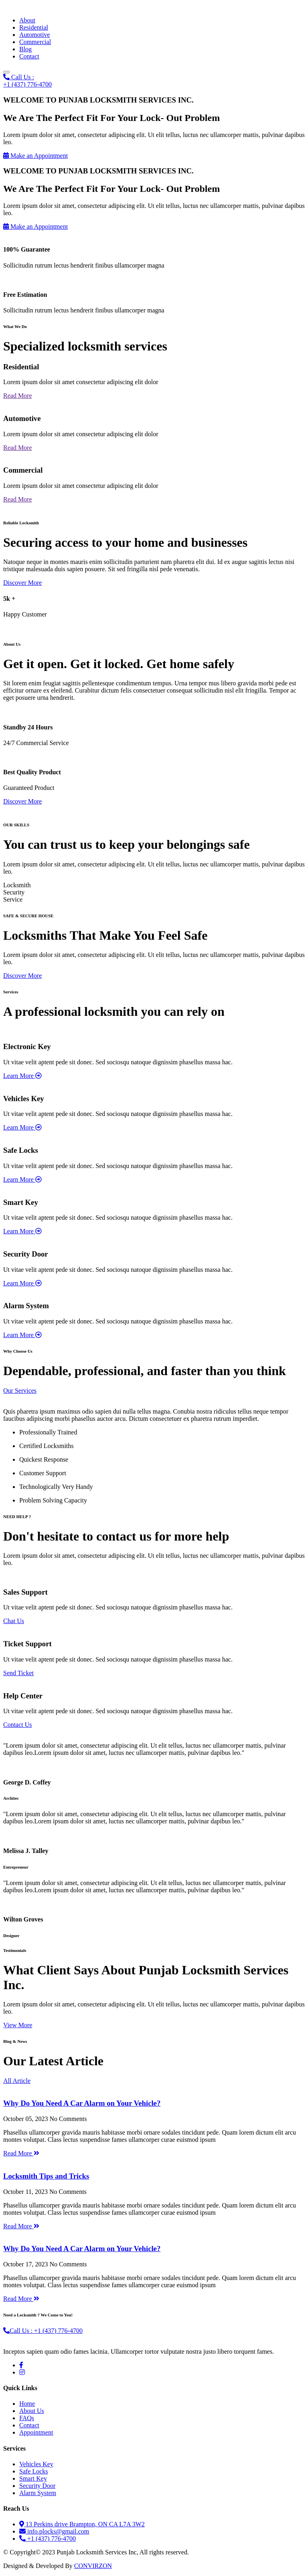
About (27, 20)
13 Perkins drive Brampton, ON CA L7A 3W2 (82, 2524)
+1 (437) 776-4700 (47, 2538)
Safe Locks (33, 2471)
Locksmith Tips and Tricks (46, 2176)
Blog (25, 49)
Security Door (37, 2485)
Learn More (22, 1075)
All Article (16, 2080)
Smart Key (33, 2478)
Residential (33, 27)
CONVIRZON (93, 2565)
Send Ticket (18, 1673)
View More (17, 2025)
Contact (29, 56)
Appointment (36, 2432)
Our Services (19, 1390)
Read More (17, 395)
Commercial (35, 41)
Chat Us (13, 1620)
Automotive (34, 34)
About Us (31, 2410)
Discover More (22, 582)
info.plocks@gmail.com (54, 2531)
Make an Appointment (35, 155)
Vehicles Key (36, 2464)
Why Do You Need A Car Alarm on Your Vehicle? (81, 2103)
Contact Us (17, 1724)
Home (27, 2403)
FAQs (26, 2418)
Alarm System (37, 2492)
